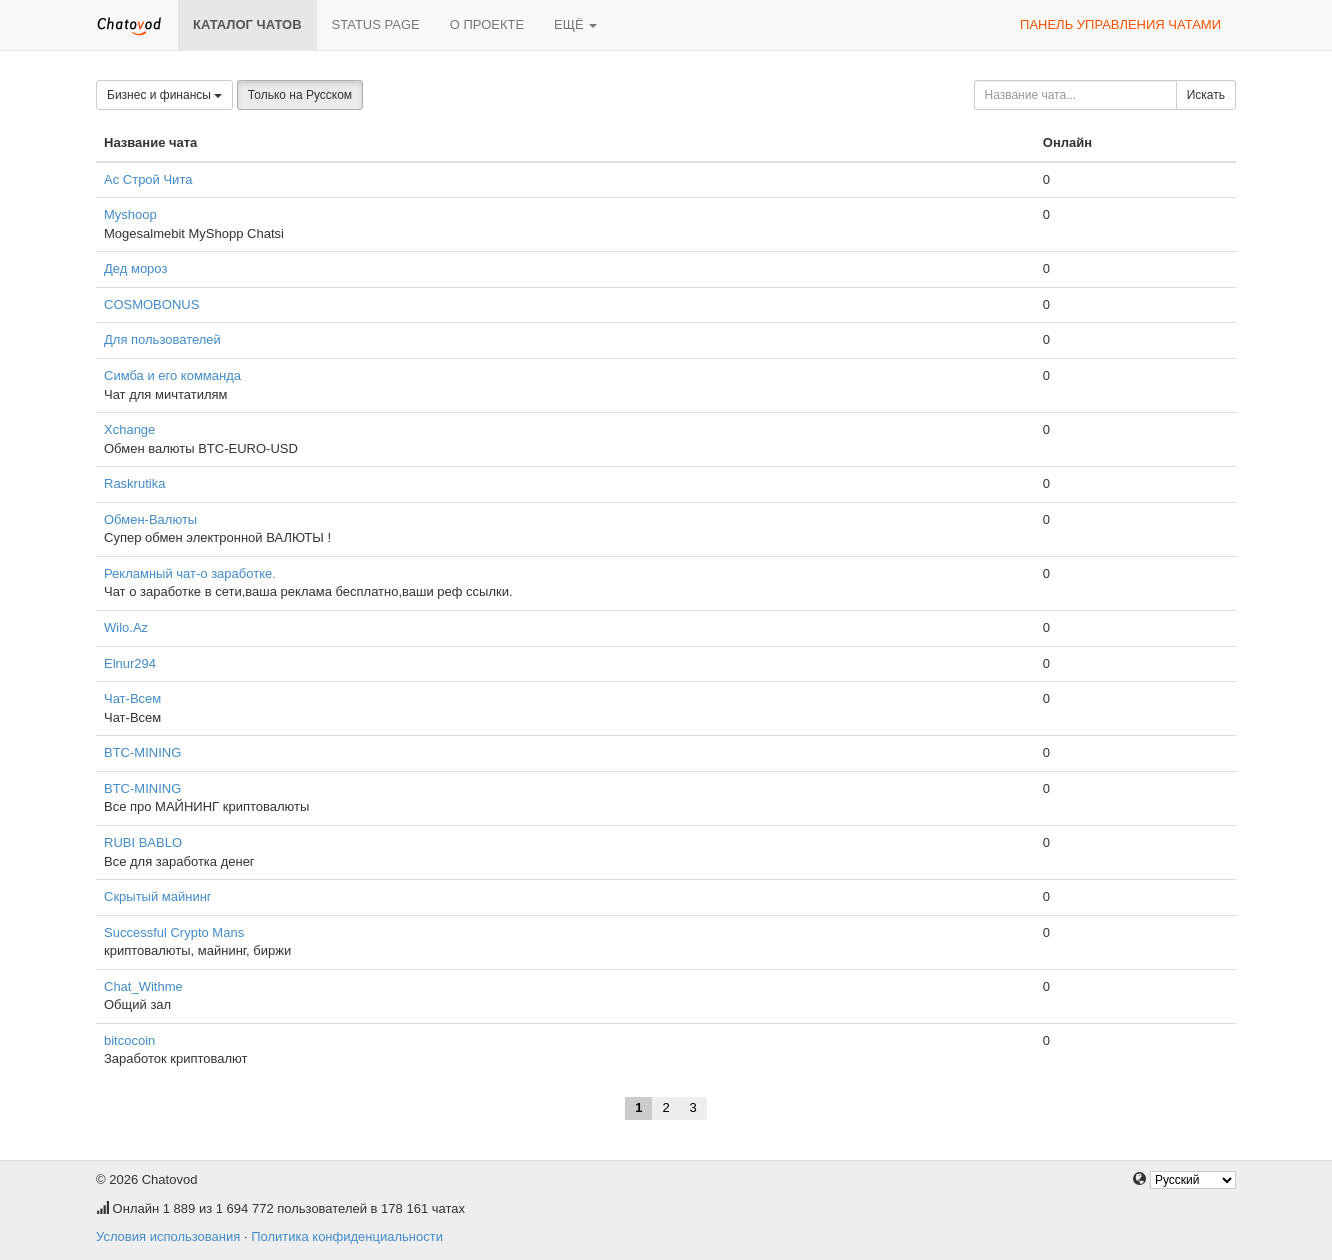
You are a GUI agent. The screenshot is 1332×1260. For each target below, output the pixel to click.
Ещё (575, 24)
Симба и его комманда (172, 375)
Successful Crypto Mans (174, 932)
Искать (1206, 95)
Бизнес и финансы (164, 95)
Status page (376, 24)
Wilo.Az (126, 627)
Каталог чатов (247, 24)
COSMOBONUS (151, 304)
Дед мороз (135, 268)
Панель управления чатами (1120, 24)
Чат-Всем (132, 698)
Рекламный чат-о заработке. (190, 573)
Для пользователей (162, 339)
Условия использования (168, 1236)
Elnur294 (130, 663)
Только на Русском (300, 95)
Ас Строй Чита (148, 179)
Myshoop (130, 214)
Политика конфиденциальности (347, 1236)
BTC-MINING (142, 752)
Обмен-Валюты (150, 519)
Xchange (129, 429)
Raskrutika (134, 483)
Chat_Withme (143, 986)
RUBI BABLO (143, 842)
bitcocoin (129, 1040)
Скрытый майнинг (158, 896)
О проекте (487, 24)
